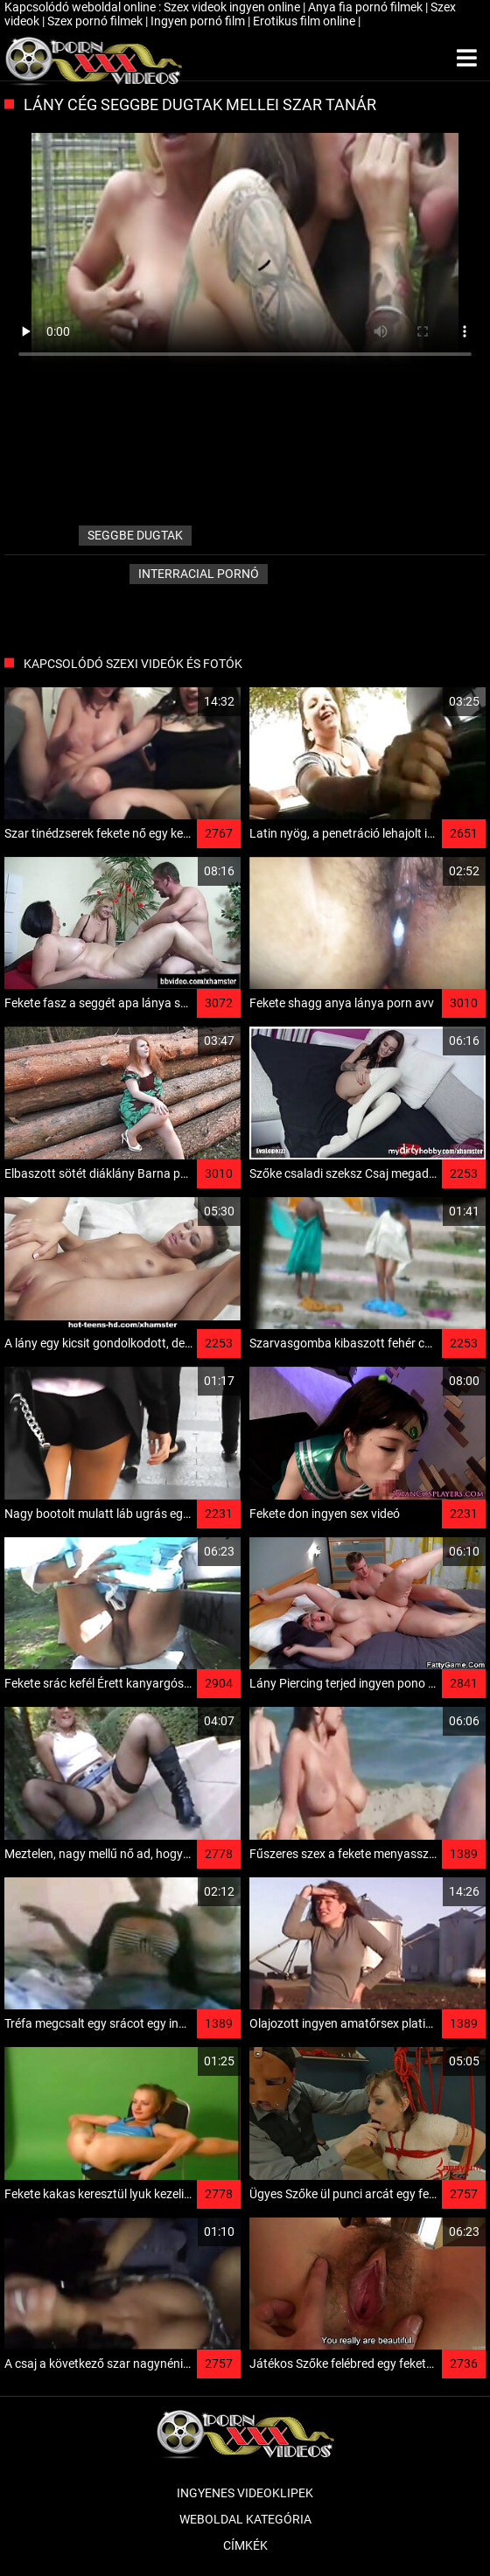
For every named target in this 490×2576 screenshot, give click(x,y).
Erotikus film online (305, 21)
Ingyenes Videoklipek (245, 2493)
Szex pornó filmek (96, 21)
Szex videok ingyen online (233, 7)
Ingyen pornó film (199, 21)
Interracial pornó (198, 574)
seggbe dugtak (135, 535)
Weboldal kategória (245, 2519)
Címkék (245, 2545)
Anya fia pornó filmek (366, 7)
